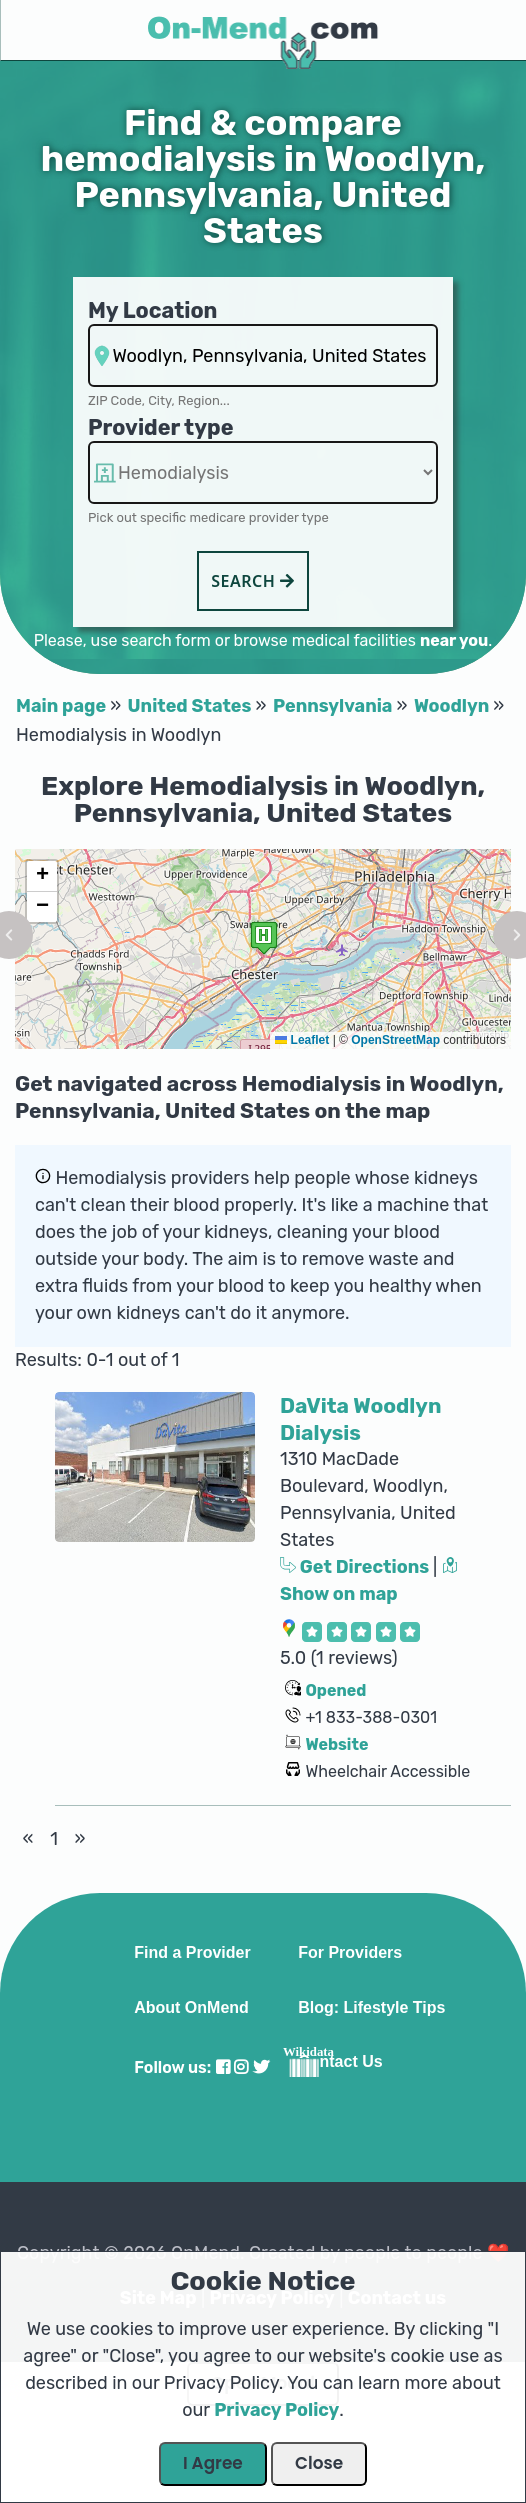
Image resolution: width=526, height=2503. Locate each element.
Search (253, 581)
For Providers (350, 1953)
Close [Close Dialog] (319, 2463)
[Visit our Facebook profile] (223, 2067)
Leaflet (302, 1040)
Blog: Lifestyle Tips (371, 2008)
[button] (264, 937)
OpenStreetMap (395, 1040)
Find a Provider (192, 1953)
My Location (152, 310)
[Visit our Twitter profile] (261, 2067)
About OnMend (191, 2008)
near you (454, 640)
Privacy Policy (276, 2410)
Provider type (161, 427)
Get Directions (356, 1567)
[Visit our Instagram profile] (241, 2067)
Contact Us (340, 2062)
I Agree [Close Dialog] (213, 2463)
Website (336, 1744)
